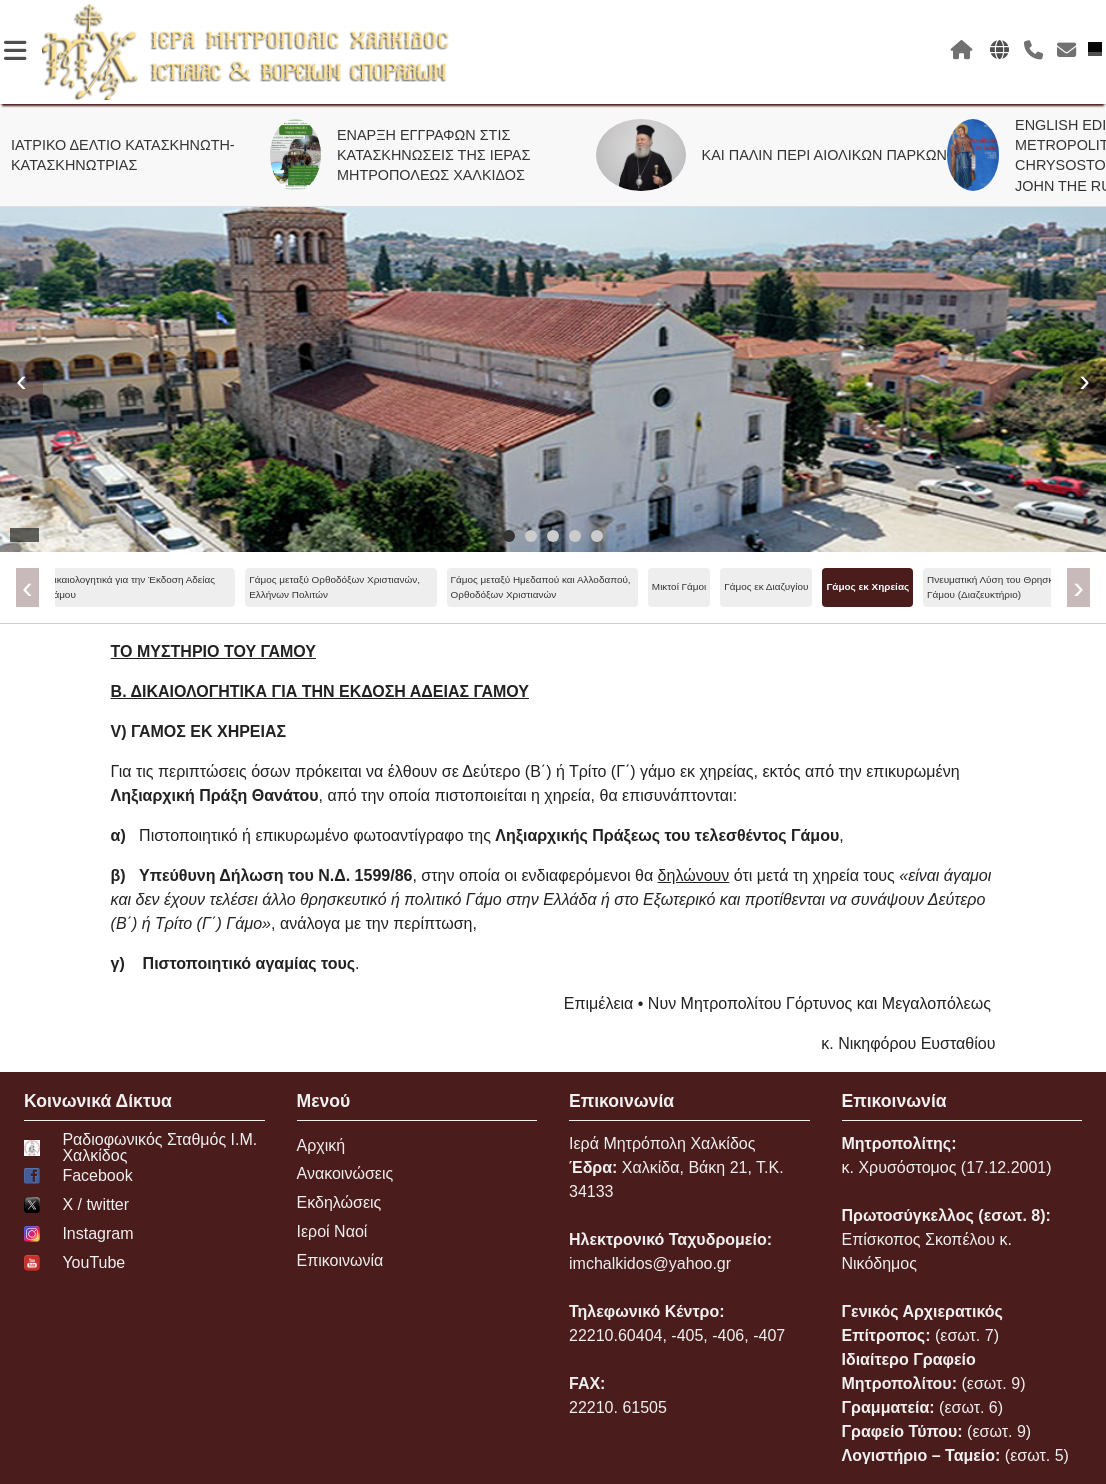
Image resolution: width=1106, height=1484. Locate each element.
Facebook (78, 1176)
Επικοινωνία (340, 1260)
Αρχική (321, 1145)
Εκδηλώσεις (339, 1202)
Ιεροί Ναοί (332, 1231)
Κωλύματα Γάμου (902, 586)
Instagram (79, 1234)
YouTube (74, 1263)
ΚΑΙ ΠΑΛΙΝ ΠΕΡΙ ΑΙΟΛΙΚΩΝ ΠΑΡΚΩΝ (835, 155)
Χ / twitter (76, 1205)
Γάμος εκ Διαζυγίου (397, 586)
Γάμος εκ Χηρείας (498, 586)
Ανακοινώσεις (345, 1173)
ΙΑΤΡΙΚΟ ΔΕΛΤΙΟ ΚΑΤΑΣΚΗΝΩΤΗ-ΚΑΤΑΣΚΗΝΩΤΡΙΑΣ (134, 155)
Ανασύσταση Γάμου (802, 586)
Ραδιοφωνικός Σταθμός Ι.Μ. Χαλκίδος (140, 1148)
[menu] (553, 587)
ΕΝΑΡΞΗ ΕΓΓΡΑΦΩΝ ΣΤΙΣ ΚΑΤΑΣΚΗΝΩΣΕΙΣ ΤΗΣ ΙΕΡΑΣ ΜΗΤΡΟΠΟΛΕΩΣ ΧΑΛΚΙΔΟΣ (444, 155)
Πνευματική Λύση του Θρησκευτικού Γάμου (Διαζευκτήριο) (637, 587)
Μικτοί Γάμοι (310, 586)
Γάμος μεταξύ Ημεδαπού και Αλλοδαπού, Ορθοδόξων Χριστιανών (172, 587)
